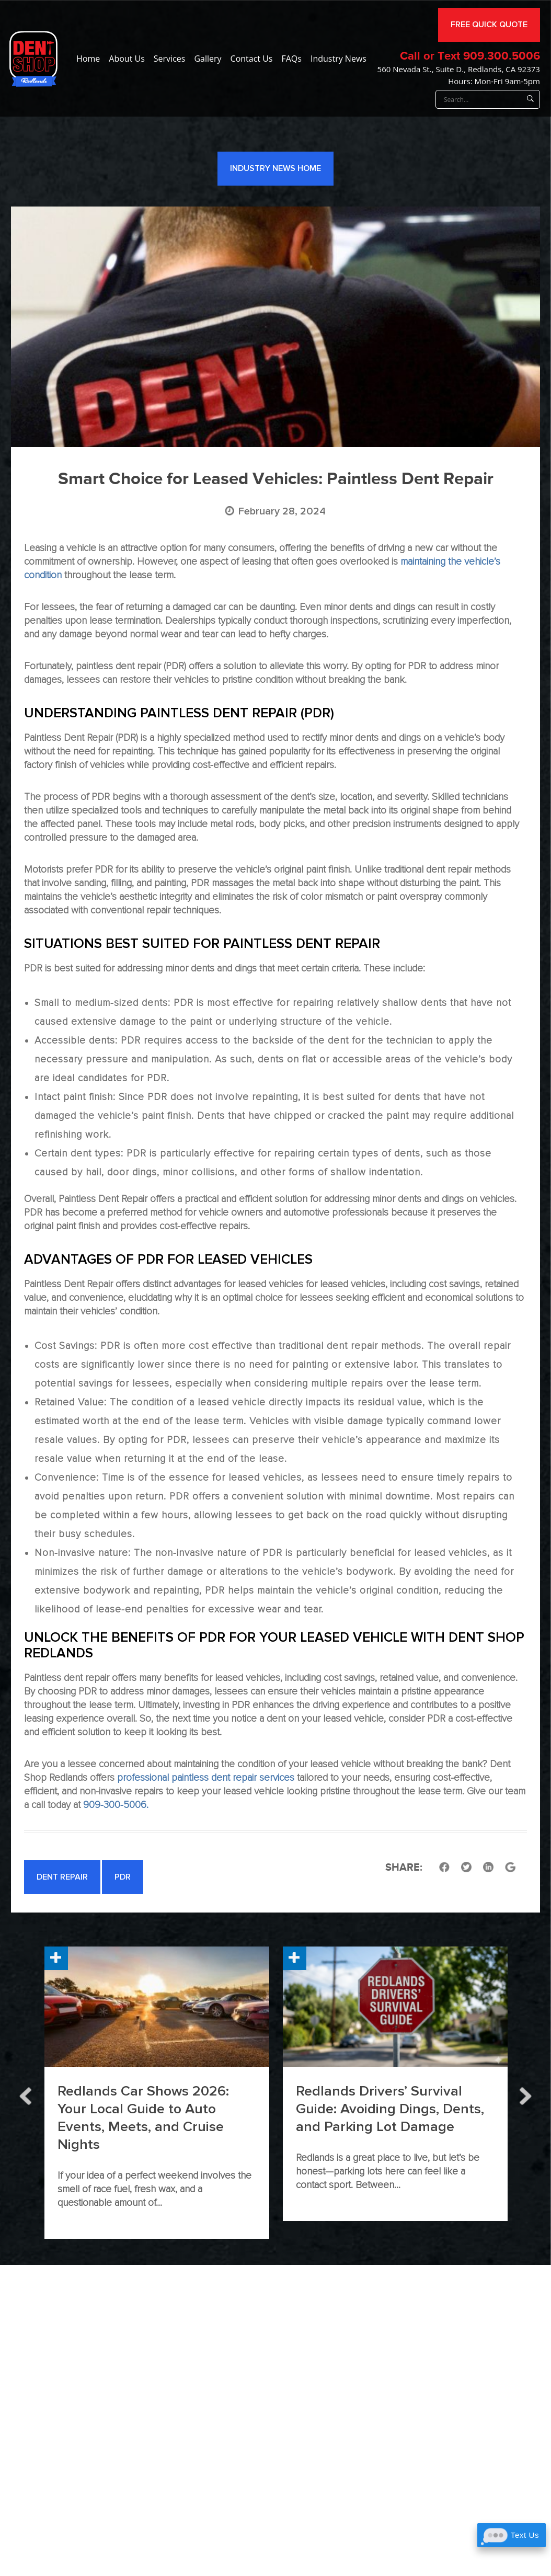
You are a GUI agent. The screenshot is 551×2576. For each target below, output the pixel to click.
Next (525, 2092)
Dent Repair (62, 1877)
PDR (122, 1877)
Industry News (338, 58)
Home (88, 58)
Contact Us (252, 58)
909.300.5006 (501, 55)
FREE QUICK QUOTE (489, 24)
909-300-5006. (115, 1805)
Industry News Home (275, 168)
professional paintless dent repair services (205, 1778)
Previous (26, 2092)
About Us (127, 58)
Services (170, 58)
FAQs (291, 58)
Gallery (207, 58)
